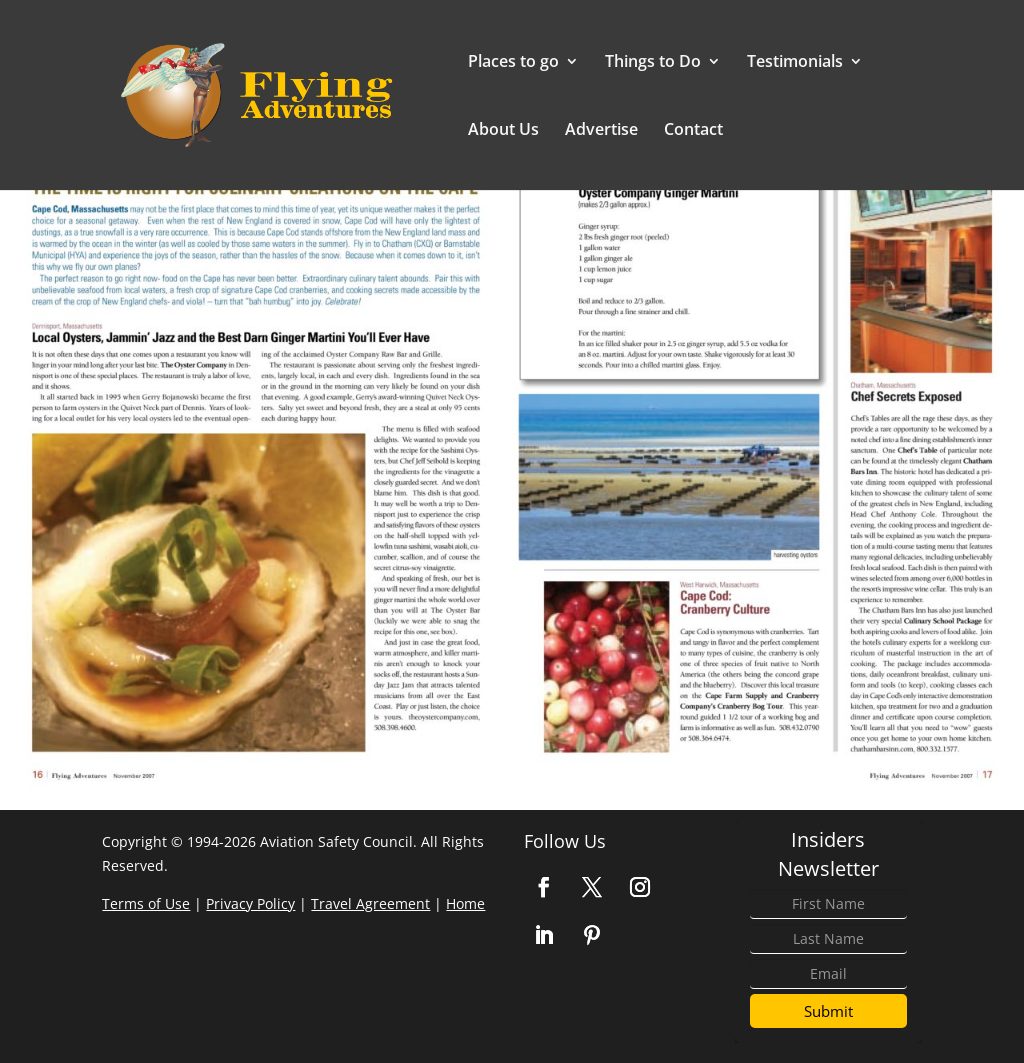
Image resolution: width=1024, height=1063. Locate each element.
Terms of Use (146, 903)
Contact (693, 131)
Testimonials (795, 63)
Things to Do (653, 63)
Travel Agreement (370, 903)
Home (465, 903)
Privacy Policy (250, 903)
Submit (828, 1011)
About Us (503, 131)
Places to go (513, 63)
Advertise (601, 131)
